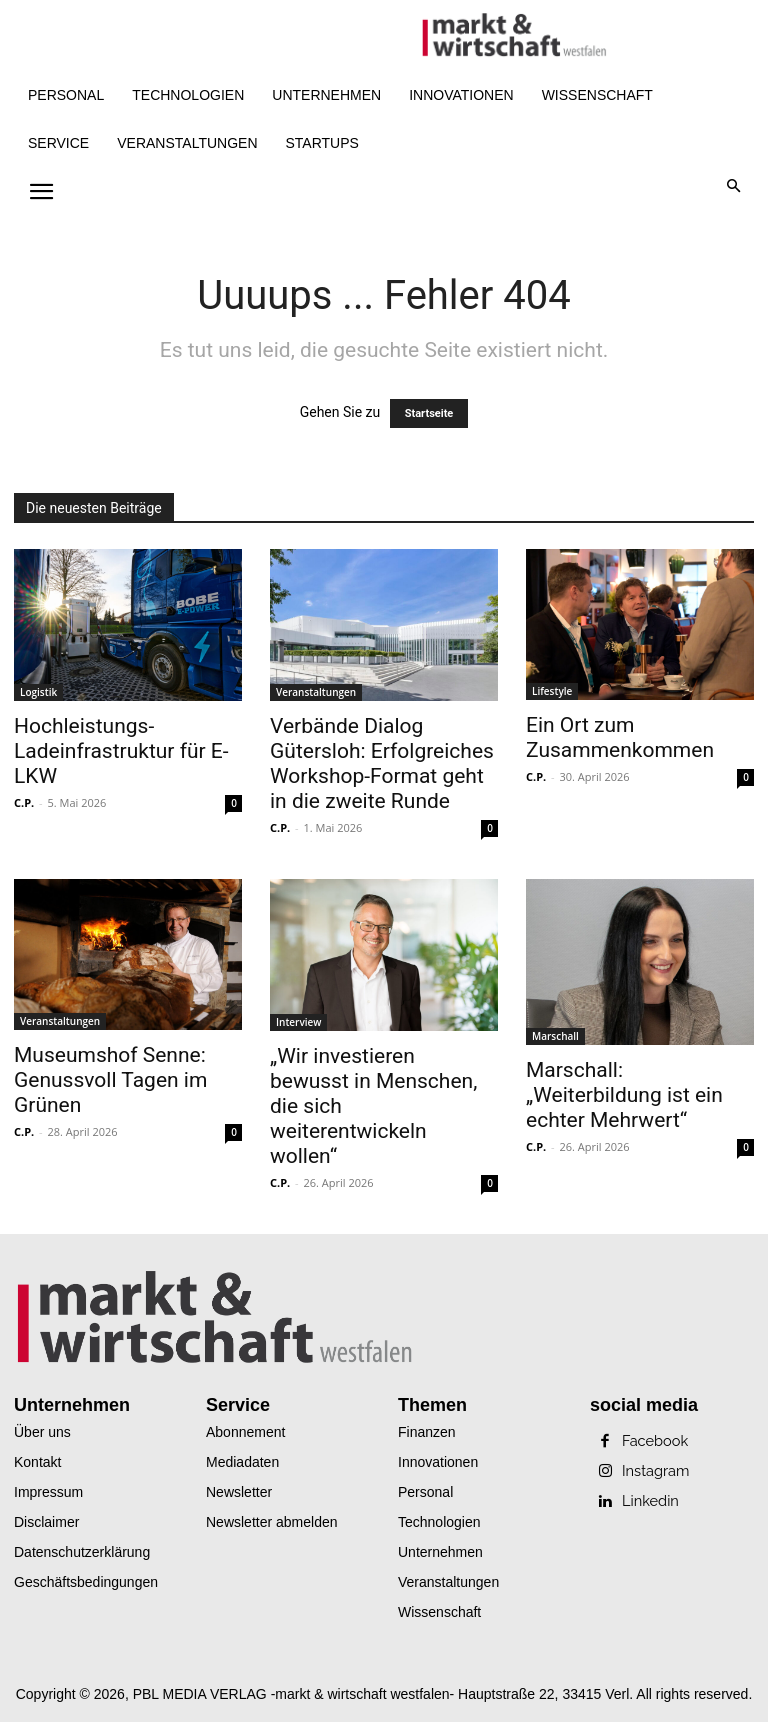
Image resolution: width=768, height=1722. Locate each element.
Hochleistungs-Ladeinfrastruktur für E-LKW (121, 751)
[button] (734, 187)
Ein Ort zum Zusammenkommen (620, 737)
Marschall (555, 1036)
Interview (298, 1022)
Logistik (38, 692)
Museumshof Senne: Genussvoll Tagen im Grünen (110, 1080)
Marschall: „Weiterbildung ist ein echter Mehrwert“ (624, 1095)
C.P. (24, 802)
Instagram (654, 1471)
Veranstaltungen (316, 692)
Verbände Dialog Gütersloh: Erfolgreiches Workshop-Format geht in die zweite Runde (382, 763)
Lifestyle (552, 691)
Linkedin (649, 1501)
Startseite (429, 413)
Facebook (654, 1441)
